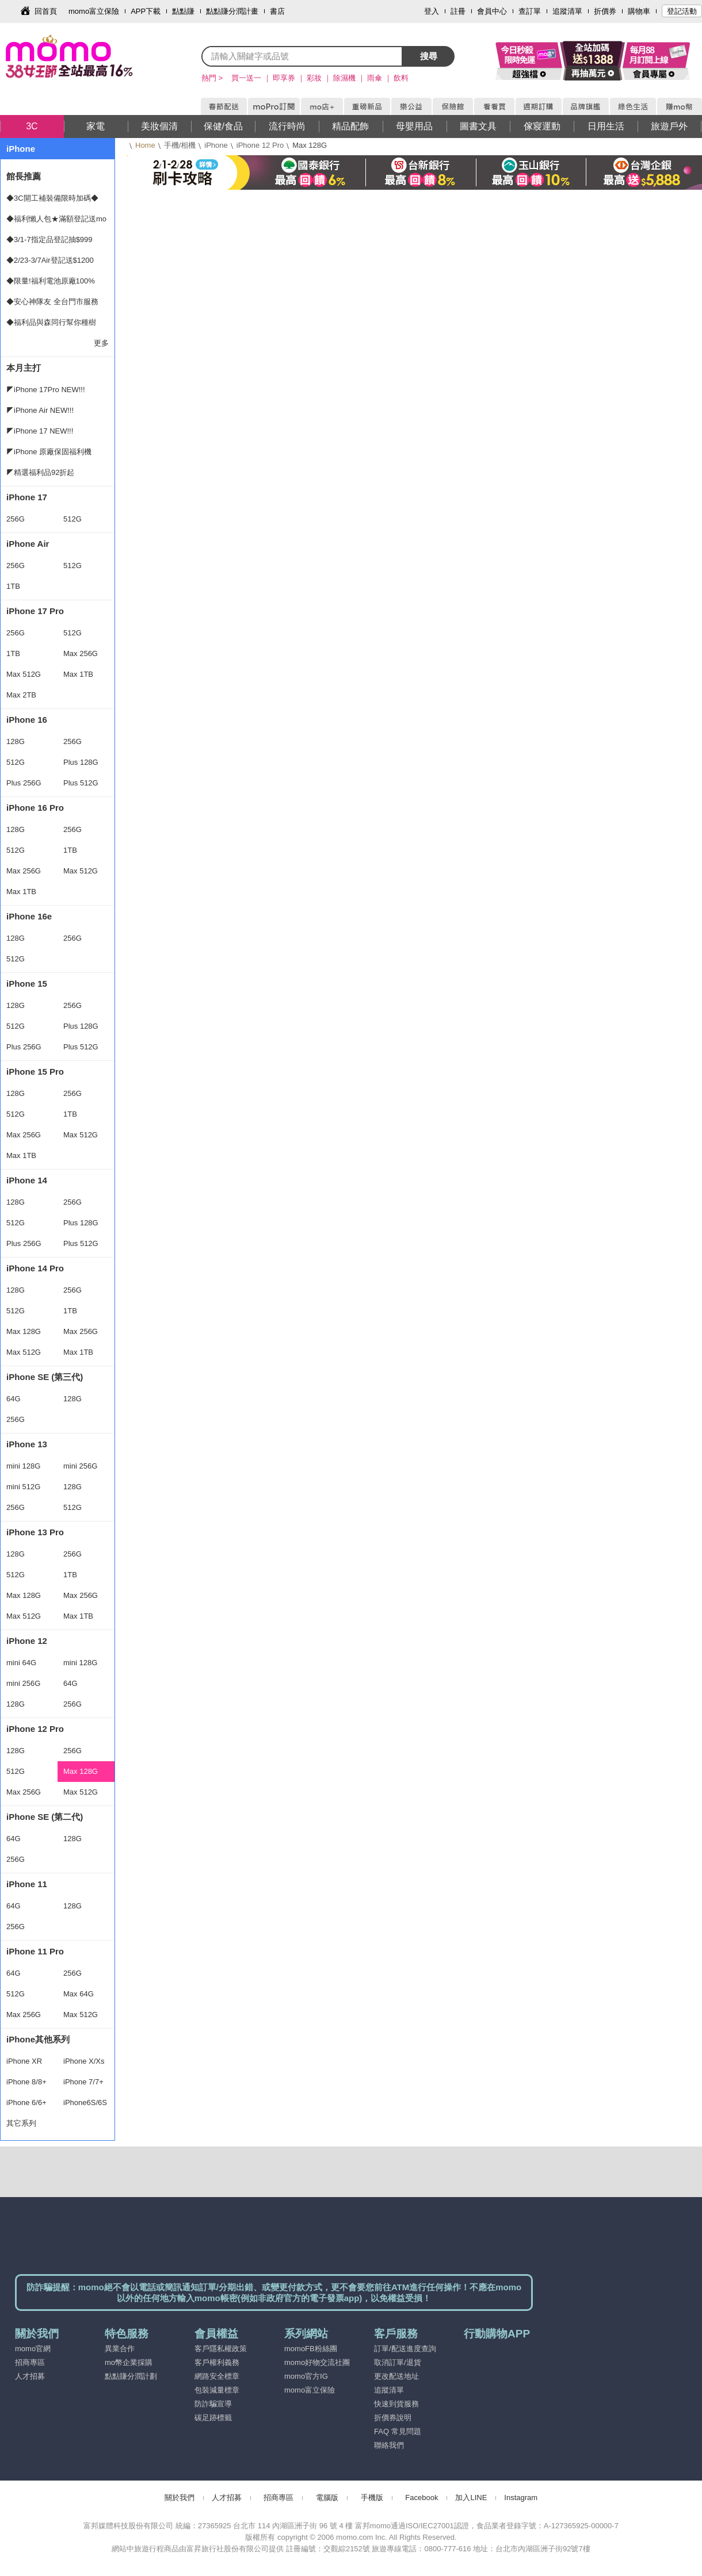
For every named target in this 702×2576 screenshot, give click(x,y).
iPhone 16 (26, 719)
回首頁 (46, 11)
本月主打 (23, 368)
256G (15, 519)
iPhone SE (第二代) (44, 1817)
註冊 (458, 11)
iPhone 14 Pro (35, 1268)
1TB (13, 586)
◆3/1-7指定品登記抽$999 (49, 239)
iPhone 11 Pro (35, 1951)
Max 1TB (78, 674)
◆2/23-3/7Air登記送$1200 (50, 260)
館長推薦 (23, 176)
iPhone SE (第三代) (44, 1377)
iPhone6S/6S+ (85, 2105)
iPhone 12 (26, 1641)
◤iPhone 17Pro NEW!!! (45, 389)
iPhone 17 (26, 497)
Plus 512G (80, 783)
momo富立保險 (93, 11)
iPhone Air (27, 544)
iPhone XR (24, 2061)
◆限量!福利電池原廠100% (50, 281)
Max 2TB (21, 695)
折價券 (605, 11)
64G (13, 1398)
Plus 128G (80, 762)
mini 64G (21, 1662)
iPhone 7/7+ (83, 2081)
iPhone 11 (26, 1884)
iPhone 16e (29, 916)
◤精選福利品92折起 (40, 472)
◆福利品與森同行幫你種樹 (51, 322)
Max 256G (80, 653)
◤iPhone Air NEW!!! (40, 410)
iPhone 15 (26, 983)
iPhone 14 (26, 1180)
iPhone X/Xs (84, 2061)
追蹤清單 (567, 11)
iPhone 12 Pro (260, 145)
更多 (101, 343)
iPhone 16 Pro (35, 807)
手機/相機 (180, 145)
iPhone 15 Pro (35, 1071)
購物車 (639, 11)
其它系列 (21, 2123)
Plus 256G (23, 783)
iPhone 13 (26, 1444)
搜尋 (428, 56)
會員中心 (492, 11)
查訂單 (529, 11)
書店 (277, 11)
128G (15, 741)
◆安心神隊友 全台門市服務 (52, 301)
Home (145, 145)
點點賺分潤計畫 (232, 11)
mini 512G (23, 1486)
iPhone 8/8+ (26, 2081)
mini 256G (80, 1466)
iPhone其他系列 (38, 2039)
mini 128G (23, 1466)
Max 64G (78, 1993)
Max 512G (23, 674)
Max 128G (23, 1331)
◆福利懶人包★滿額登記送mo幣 (56, 221)
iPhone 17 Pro (35, 611)
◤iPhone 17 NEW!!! (39, 431)
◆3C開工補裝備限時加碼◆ (52, 198)
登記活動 (682, 11)
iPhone (215, 145)
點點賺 (183, 11)
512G (72, 519)
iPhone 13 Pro (35, 1532)
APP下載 (146, 11)
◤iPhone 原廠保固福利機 (48, 451)
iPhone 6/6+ (26, 2102)
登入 (431, 11)
